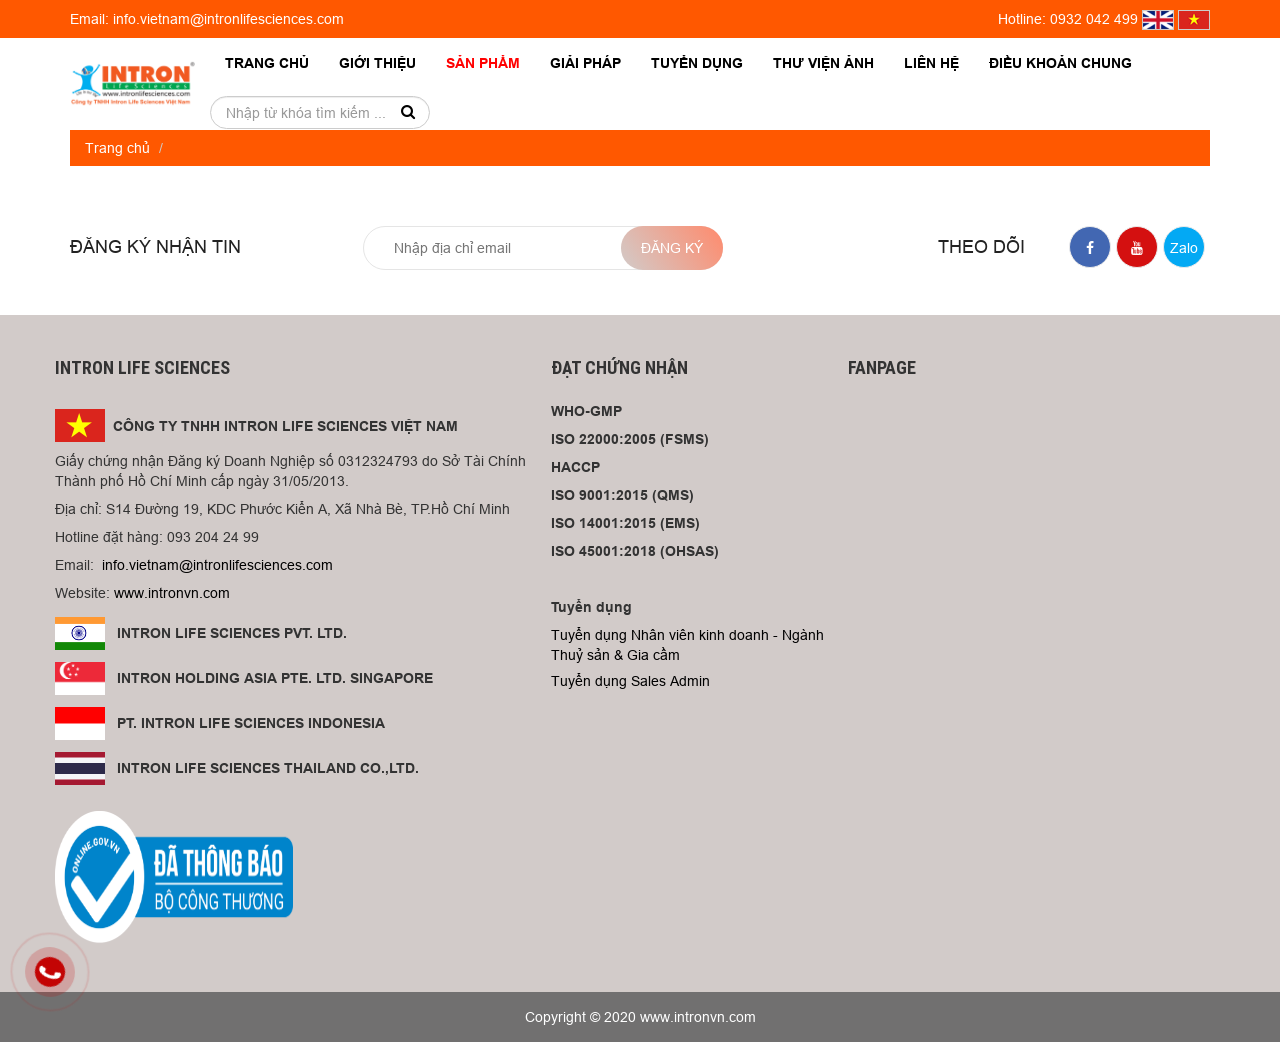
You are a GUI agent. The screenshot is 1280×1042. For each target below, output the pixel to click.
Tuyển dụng (697, 63)
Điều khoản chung (1060, 63)
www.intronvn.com (172, 593)
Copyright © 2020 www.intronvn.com (640, 1017)
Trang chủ (267, 63)
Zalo (1184, 248)
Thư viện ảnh (823, 63)
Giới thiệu (377, 63)
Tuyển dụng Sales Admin (630, 681)
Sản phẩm (483, 63)
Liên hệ (931, 63)
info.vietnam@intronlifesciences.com (217, 565)
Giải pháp (585, 63)
